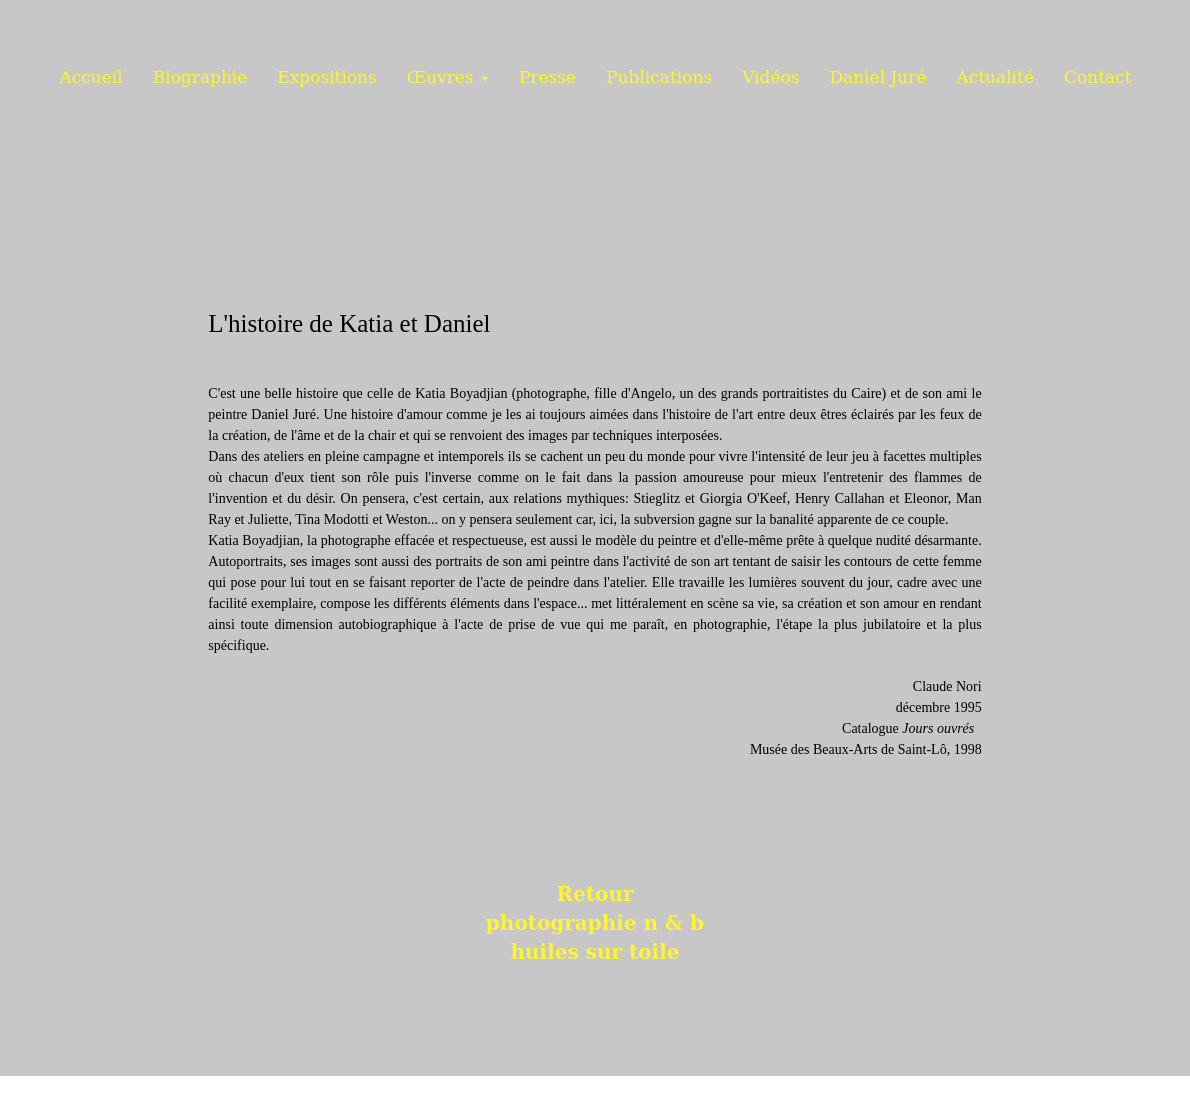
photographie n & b (595, 923)
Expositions (326, 77)
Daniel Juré (877, 77)
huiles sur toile (594, 952)
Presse (547, 77)
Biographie (200, 77)
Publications (659, 77)
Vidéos (770, 77)
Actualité (994, 77)
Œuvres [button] (448, 77)
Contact (1098, 77)
